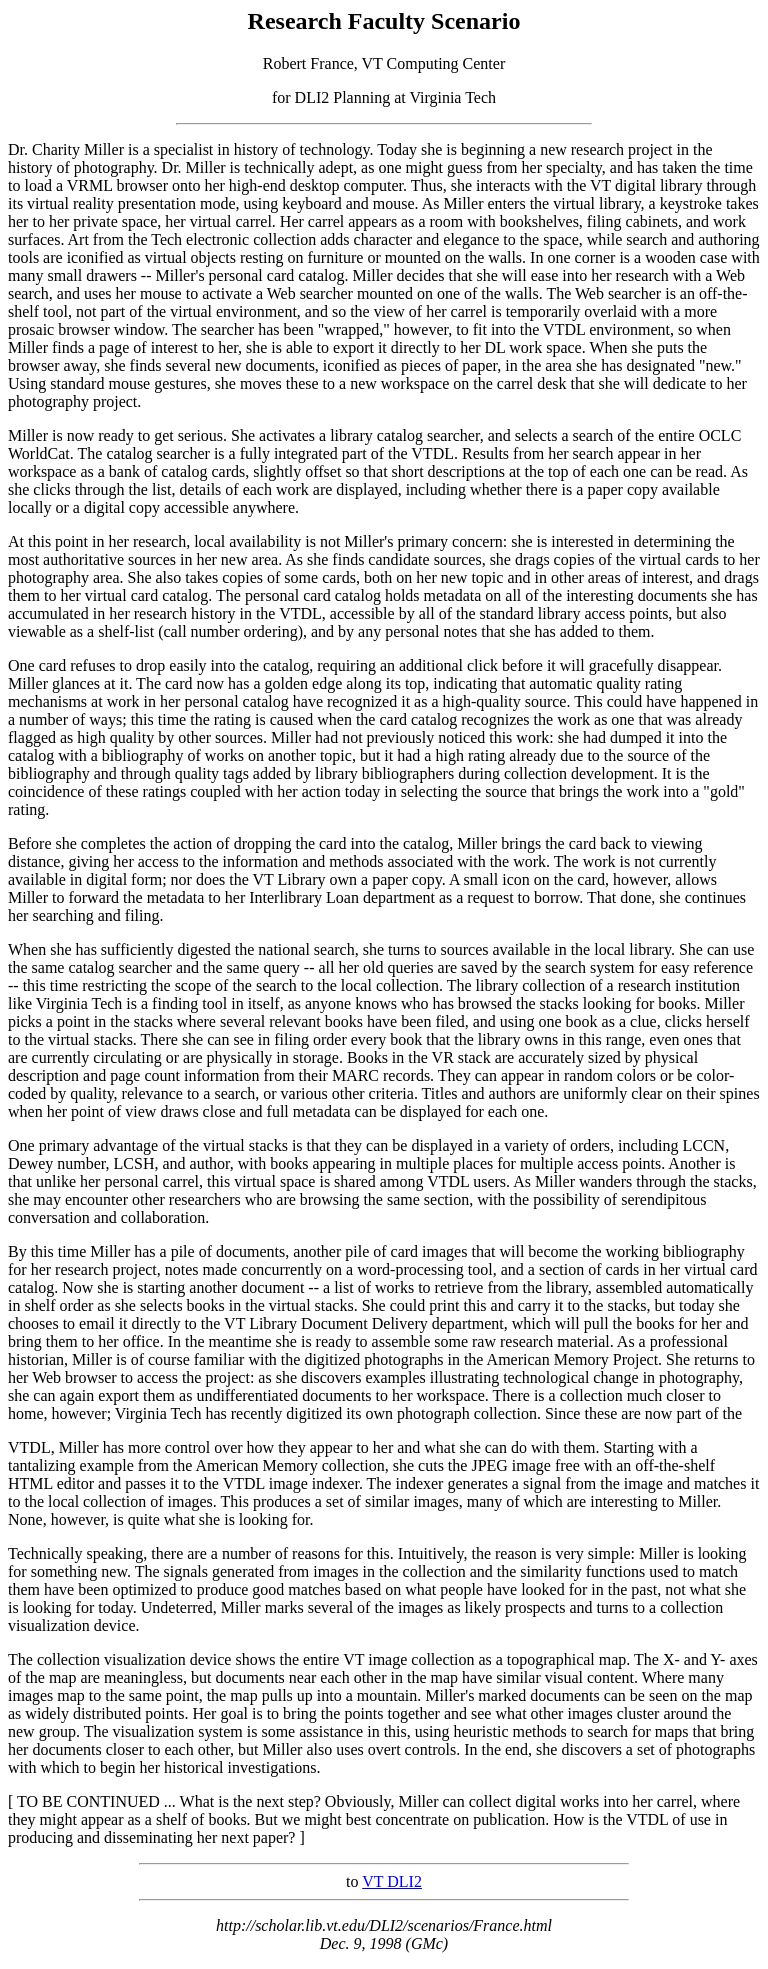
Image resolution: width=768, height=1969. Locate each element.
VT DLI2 (392, 1881)
